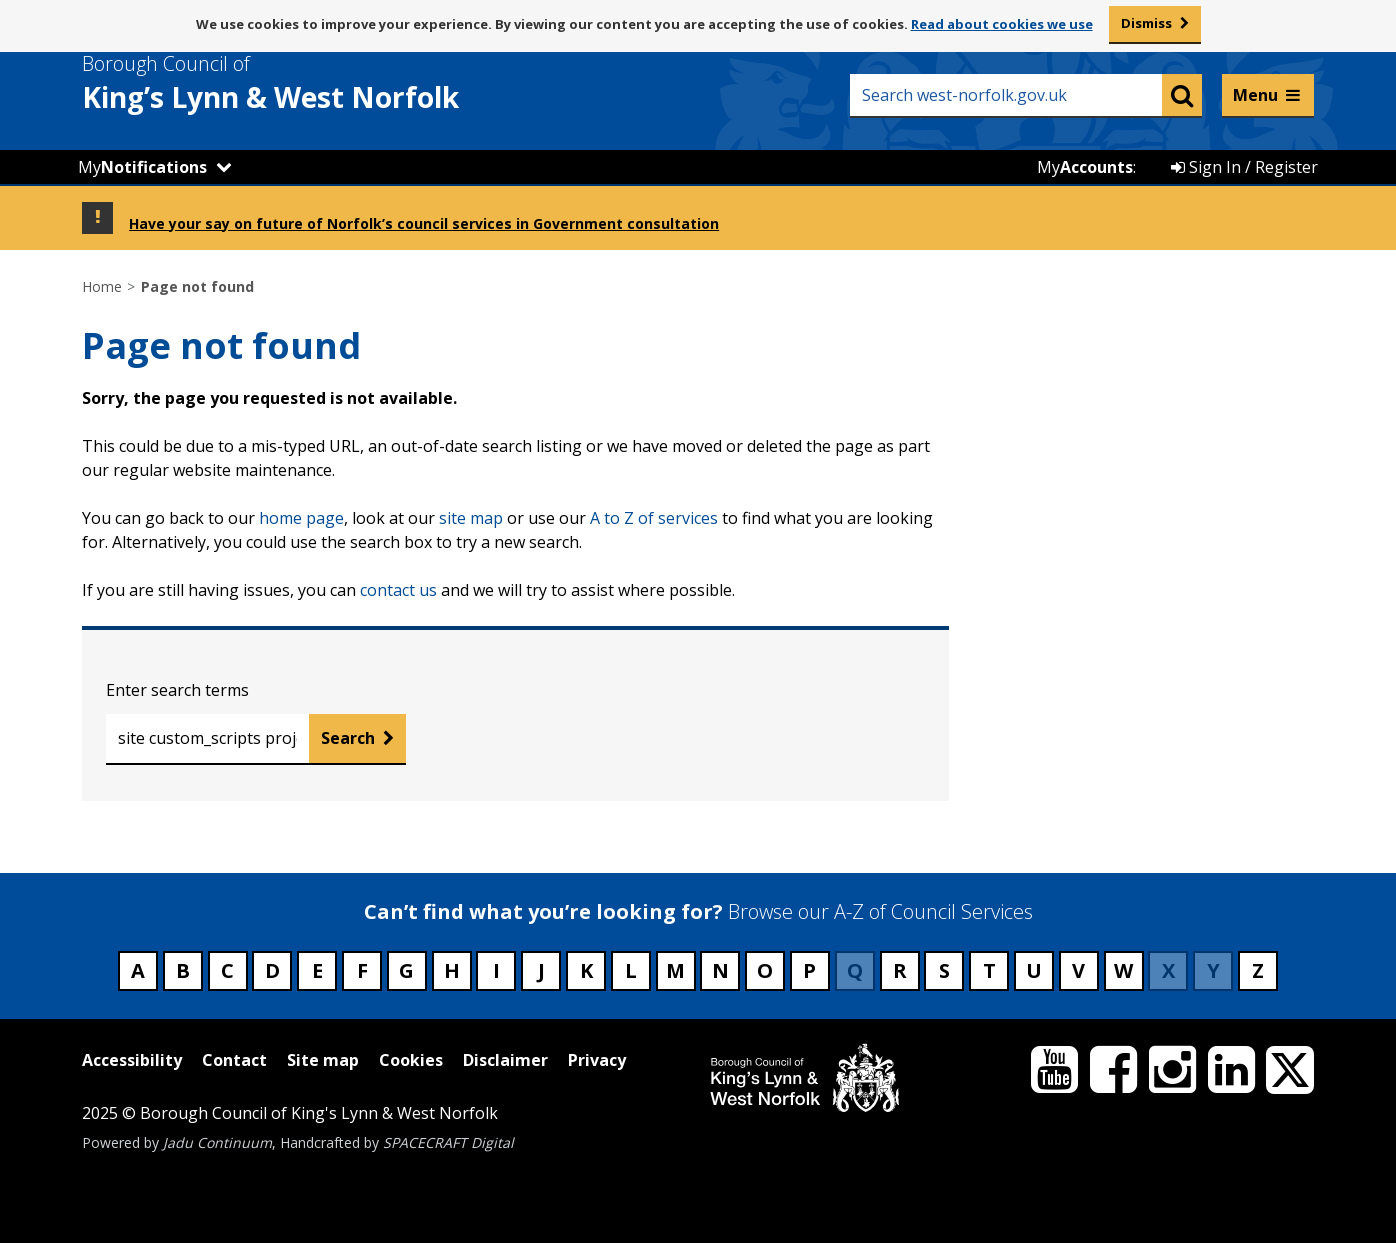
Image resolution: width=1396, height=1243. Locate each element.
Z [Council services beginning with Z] (1258, 970)
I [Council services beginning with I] (496, 970)
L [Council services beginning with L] (631, 970)
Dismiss (1146, 23)
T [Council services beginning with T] (989, 970)
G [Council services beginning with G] (406, 970)
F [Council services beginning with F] (362, 970)
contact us (398, 590)
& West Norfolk (307, 83)
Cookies (411, 1060)
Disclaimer (505, 1060)
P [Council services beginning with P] (809, 970)
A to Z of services (654, 518)
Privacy (597, 1060)
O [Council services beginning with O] (765, 970)
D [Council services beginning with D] (272, 970)
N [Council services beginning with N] (720, 970)
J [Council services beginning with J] (541, 970)
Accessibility (132, 1060)
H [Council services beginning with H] (452, 970)
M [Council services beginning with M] (675, 970)
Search (348, 738)
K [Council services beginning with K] (586, 970)
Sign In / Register (1244, 167)
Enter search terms (177, 690)
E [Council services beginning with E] (317, 970)
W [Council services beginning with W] (1123, 970)
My (142, 167)
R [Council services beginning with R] (900, 970)
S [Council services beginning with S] (944, 970)
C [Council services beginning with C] (227, 970)
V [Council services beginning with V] (1078, 970)
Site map (323, 1060)
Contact (234, 1060)
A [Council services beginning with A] (138, 970)
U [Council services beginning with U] (1034, 970)
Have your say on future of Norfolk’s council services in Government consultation (424, 223)
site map (471, 518)
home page (301, 518)
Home (102, 286)
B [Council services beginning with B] (183, 970)
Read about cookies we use (1002, 24)
